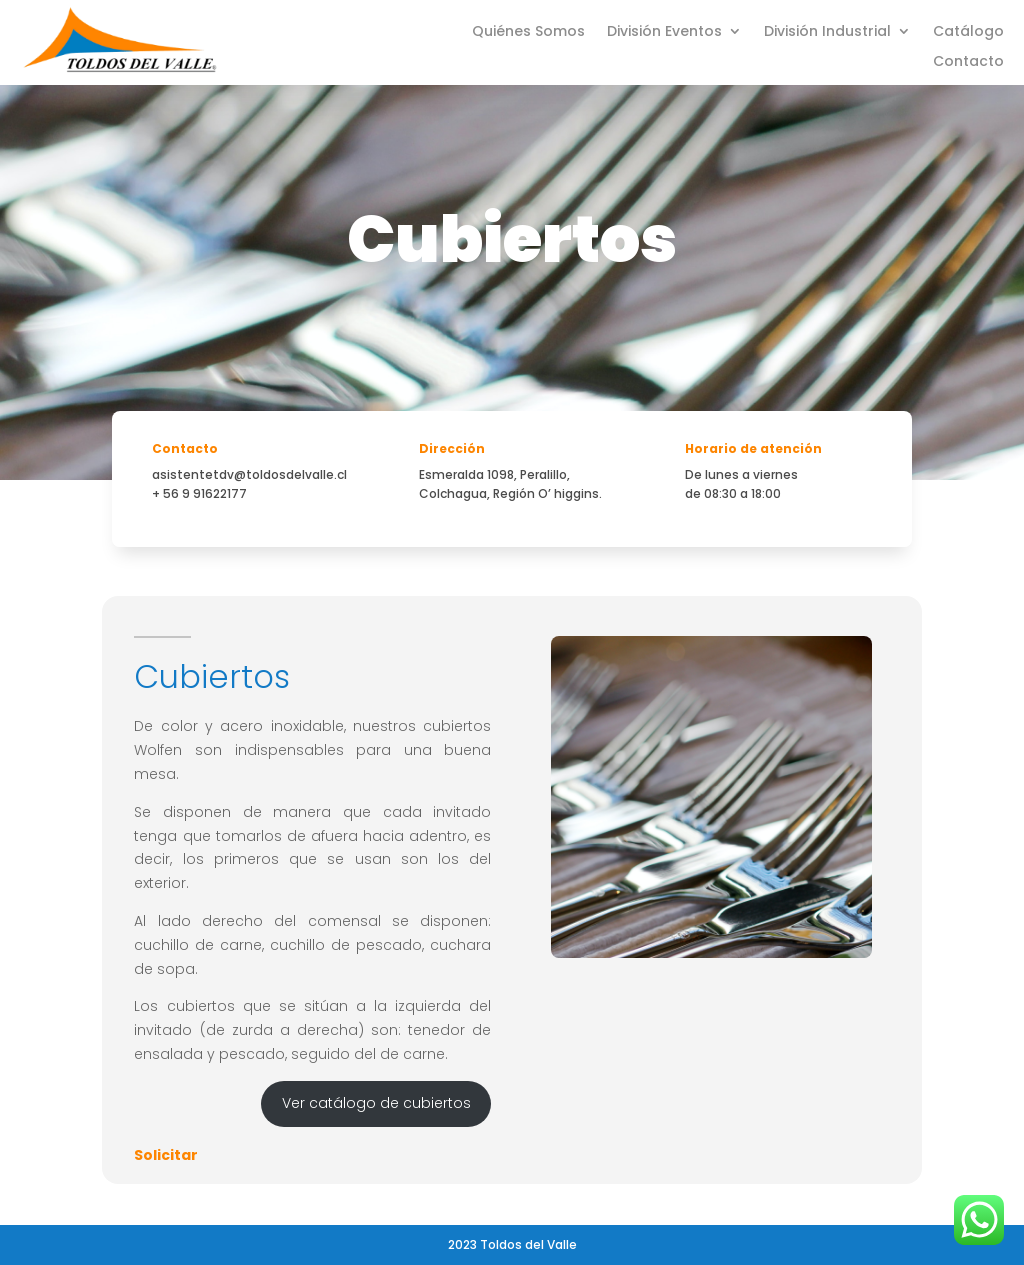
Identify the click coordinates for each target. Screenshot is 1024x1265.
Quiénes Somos (528, 32)
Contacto (968, 62)
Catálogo (968, 32)
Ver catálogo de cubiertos (376, 1103)
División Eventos (664, 32)
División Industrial (827, 32)
